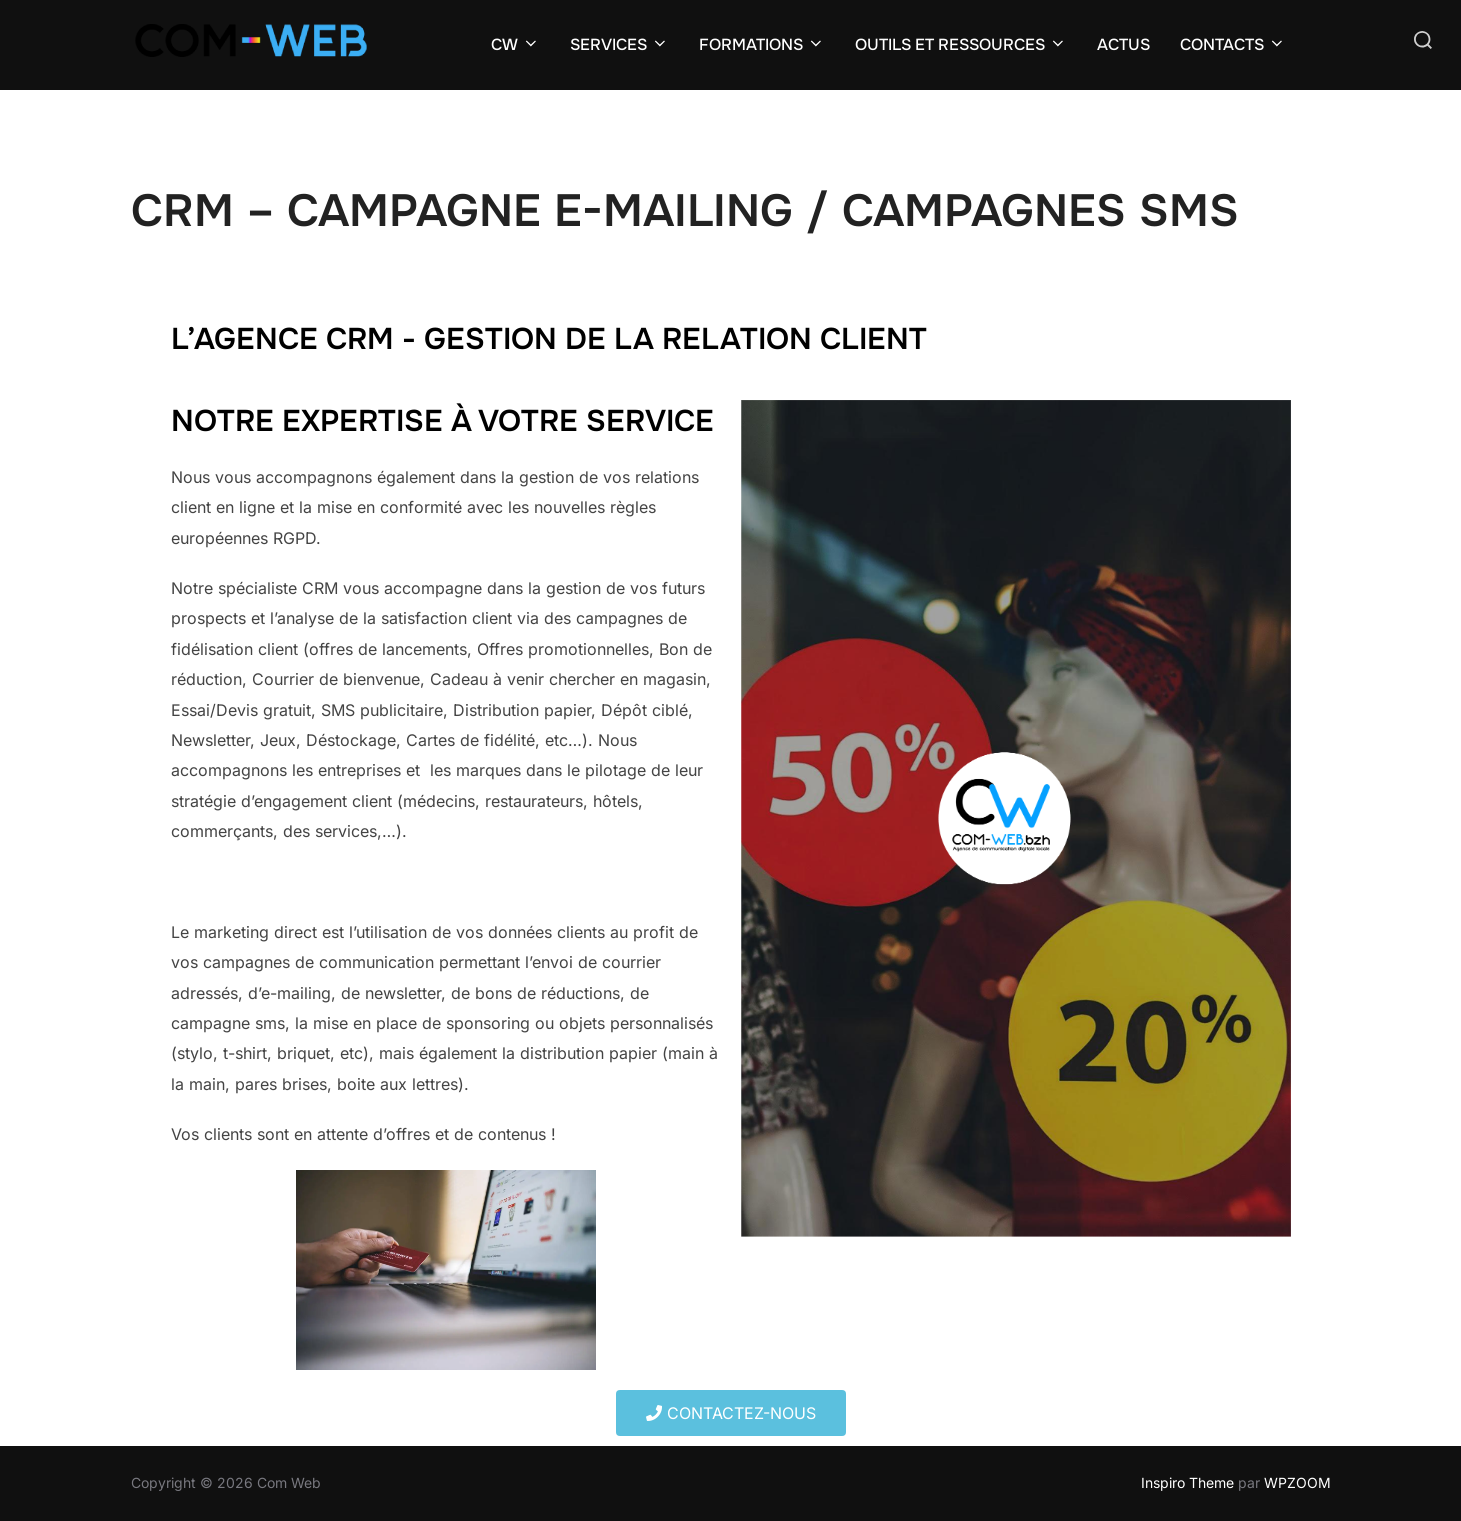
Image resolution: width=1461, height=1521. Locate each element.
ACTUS (1123, 44)
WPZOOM (1297, 1482)
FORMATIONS (762, 44)
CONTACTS (1233, 44)
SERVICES (619, 44)
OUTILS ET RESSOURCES (961, 44)
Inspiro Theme (1187, 1482)
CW (515, 44)
